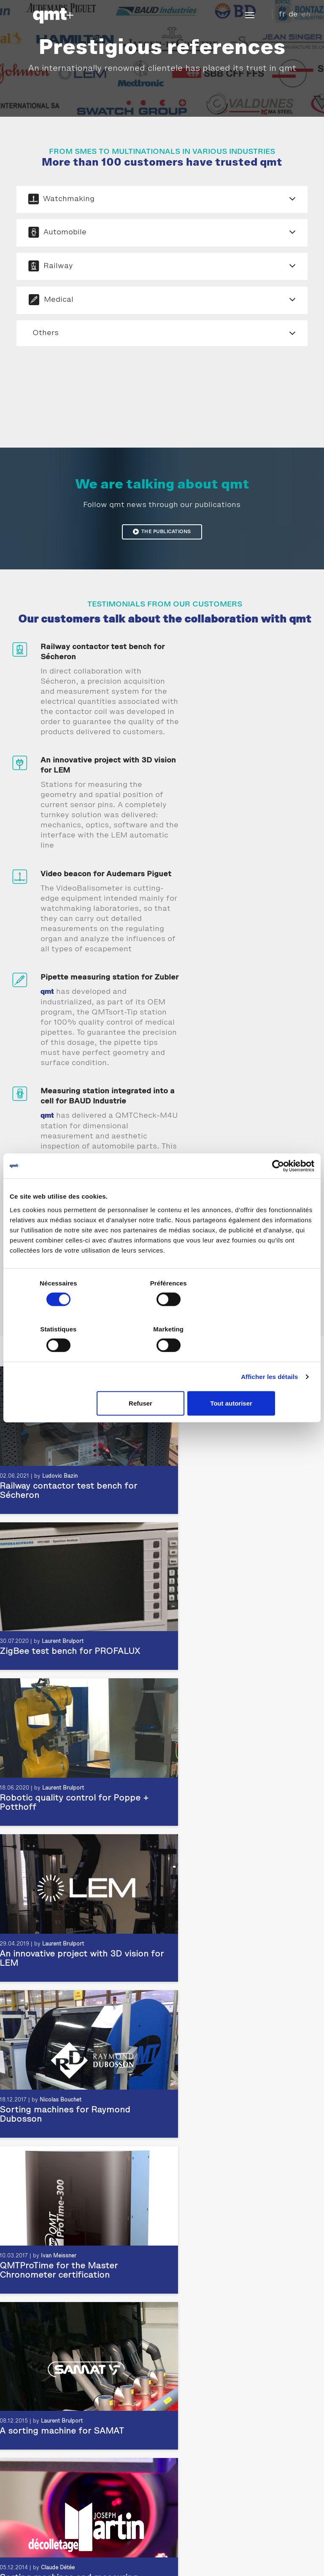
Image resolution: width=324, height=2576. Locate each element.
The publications (162, 538)
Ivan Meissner (232, 1646)
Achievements (188, 2386)
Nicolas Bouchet (60, 1646)
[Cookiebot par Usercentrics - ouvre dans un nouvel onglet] (277, 1189)
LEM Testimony (190, 2426)
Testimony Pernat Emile (201, 2416)
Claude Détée (231, 1802)
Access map (189, 2519)
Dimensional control (38, 2482)
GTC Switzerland (263, 2552)
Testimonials (186, 2376)
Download (221, 2552)
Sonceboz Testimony (197, 2396)
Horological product (37, 2503)
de (293, 14)
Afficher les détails (269, 1353)
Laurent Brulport (62, 1490)
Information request (199, 2529)
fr (282, 14)
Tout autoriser (264, 1380)
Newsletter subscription (208, 2539)
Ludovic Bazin (58, 2114)
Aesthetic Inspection (39, 2472)
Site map (189, 2552)
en (305, 14)
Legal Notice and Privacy (85, 2552)
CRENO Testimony (194, 2406)
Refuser (160, 1380)
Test (16, 2493)
